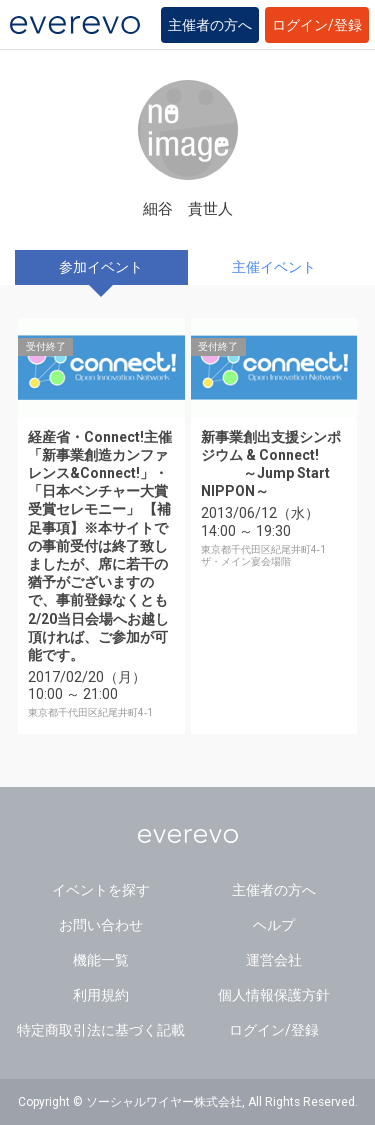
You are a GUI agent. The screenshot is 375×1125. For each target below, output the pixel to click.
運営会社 (274, 960)
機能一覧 (101, 960)
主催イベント (274, 267)
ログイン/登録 (317, 25)
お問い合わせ (101, 925)
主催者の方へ (210, 25)
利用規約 (101, 995)
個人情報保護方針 (274, 995)
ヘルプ (274, 925)
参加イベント (101, 267)
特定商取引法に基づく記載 (101, 1030)
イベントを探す (101, 890)
